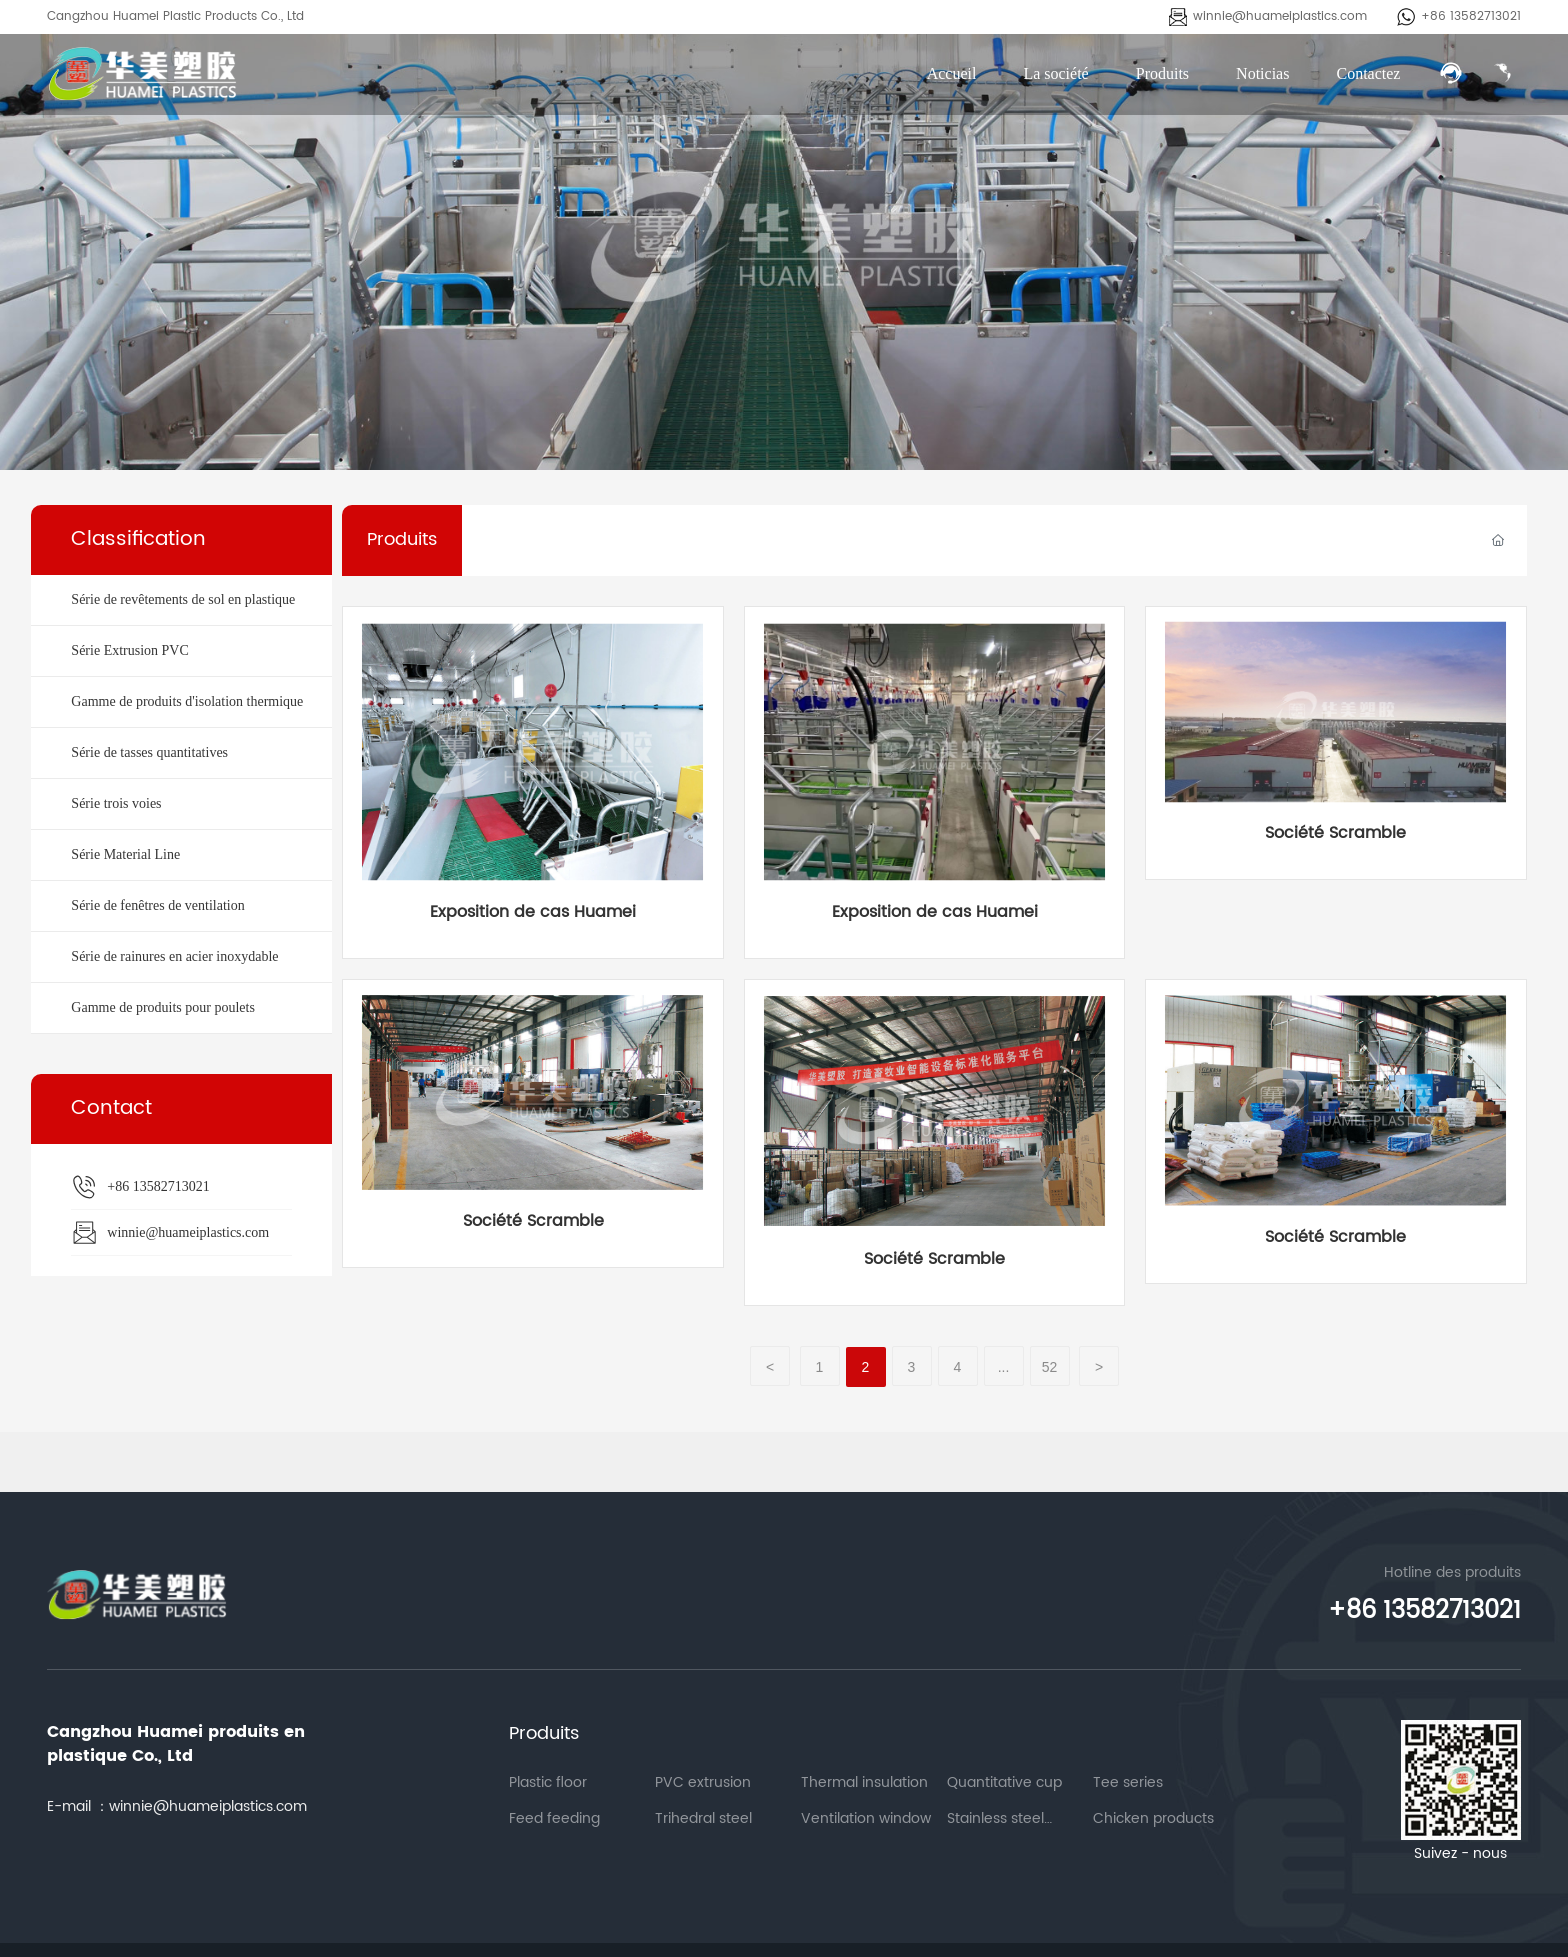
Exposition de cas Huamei (533, 912)
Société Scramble (1335, 833)
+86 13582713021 (1471, 16)
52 (1050, 1367)
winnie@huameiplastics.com (1280, 16)
